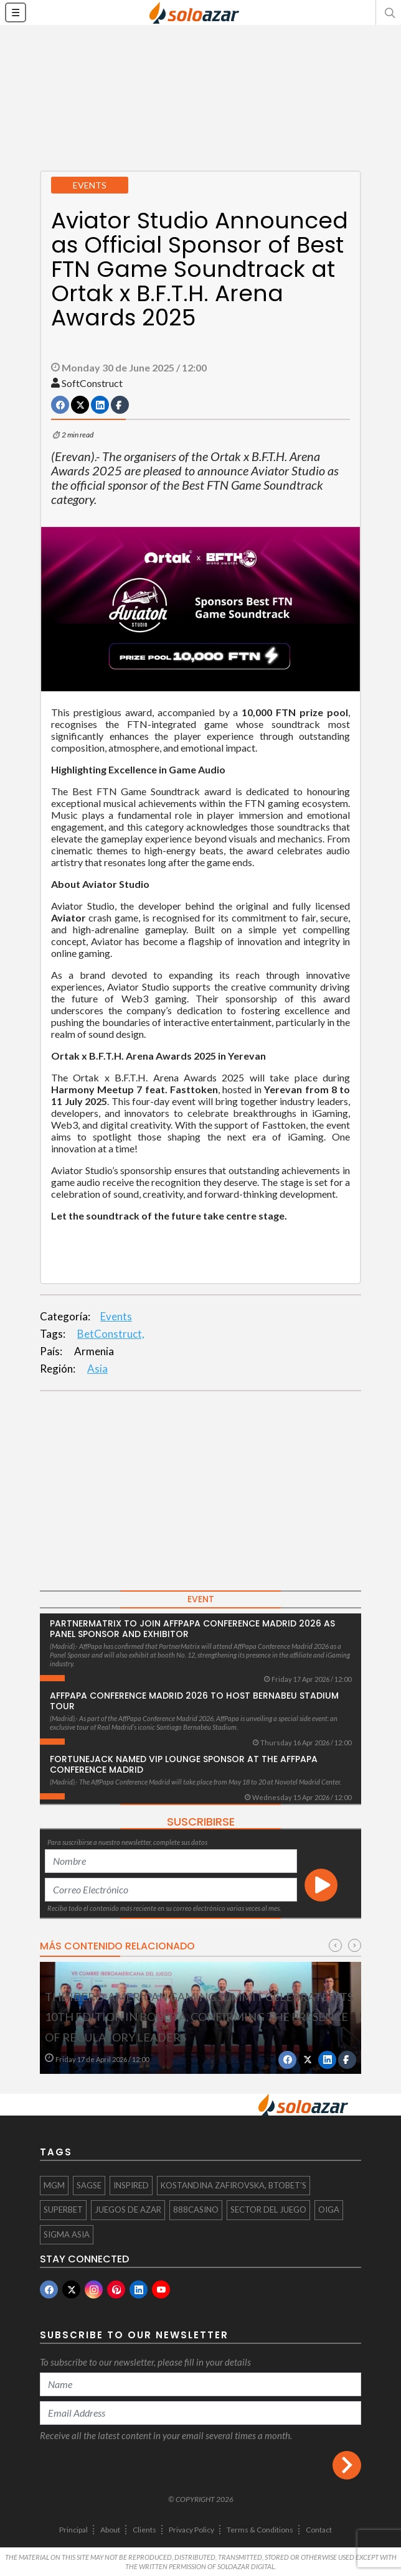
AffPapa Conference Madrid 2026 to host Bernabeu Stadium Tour (194, 1700)
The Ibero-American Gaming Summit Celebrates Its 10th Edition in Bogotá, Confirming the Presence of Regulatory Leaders (199, 2017)
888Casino (196, 2209)
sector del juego (268, 2209)
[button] (388, 12)
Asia (97, 1368)
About (110, 2529)
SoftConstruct (92, 383)
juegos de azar (128, 2209)
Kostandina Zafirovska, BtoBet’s (233, 2185)
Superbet (63, 2209)
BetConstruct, (110, 1333)
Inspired (131, 2185)
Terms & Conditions (260, 2529)
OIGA (328, 2209)
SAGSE (89, 2185)
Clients (144, 2529)
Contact (319, 2529)
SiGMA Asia (67, 2234)
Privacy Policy (191, 2529)
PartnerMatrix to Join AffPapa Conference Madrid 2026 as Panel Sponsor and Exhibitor (192, 1628)
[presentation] (335, 1945)
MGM (54, 2185)
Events (116, 1316)
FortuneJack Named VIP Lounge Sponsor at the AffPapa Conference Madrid (184, 1764)
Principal (73, 2529)
